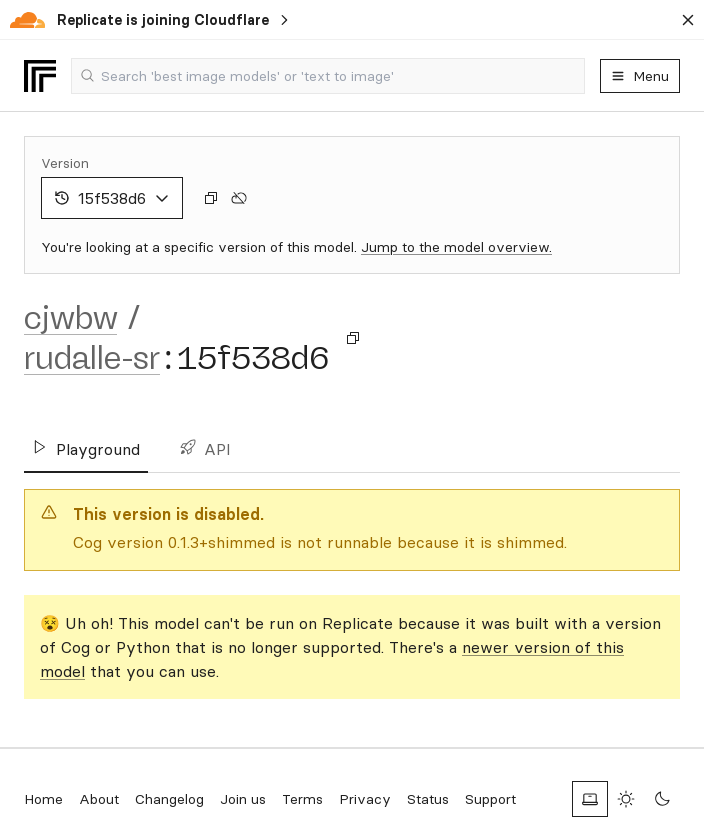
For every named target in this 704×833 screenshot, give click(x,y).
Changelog (169, 799)
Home (43, 799)
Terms (302, 799)
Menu (640, 76)
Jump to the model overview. (456, 247)
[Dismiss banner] (688, 20)
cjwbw (70, 318)
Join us (243, 799)
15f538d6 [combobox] (112, 198)
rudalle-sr (92, 358)
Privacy (365, 799)
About (99, 799)
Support (490, 799)
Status (428, 799)
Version (65, 163)
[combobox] (328, 76)
